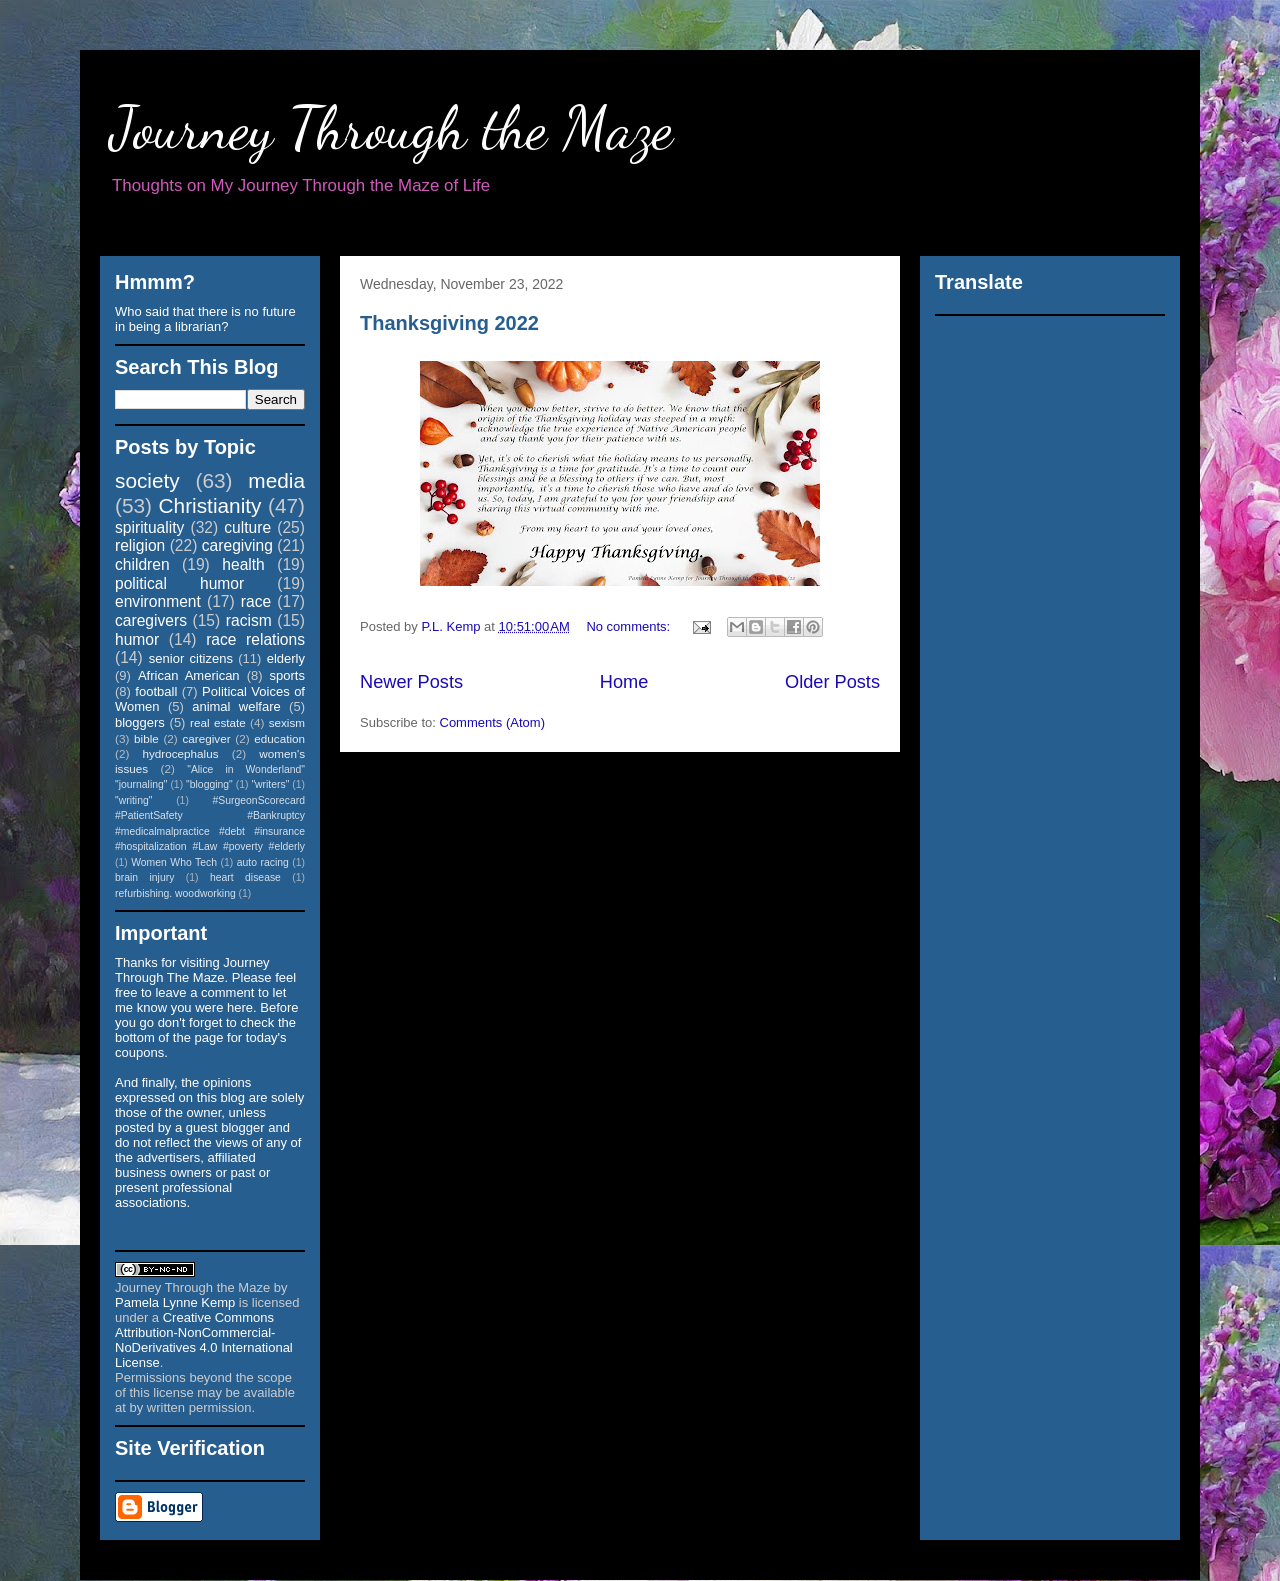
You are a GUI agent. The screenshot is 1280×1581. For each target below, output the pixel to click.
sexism (287, 722)
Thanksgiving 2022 (449, 323)
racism (249, 620)
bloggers (140, 722)
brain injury (144, 877)
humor (137, 639)
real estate (218, 722)
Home (624, 682)
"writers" (270, 784)
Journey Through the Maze (391, 128)
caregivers (151, 620)
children (142, 564)
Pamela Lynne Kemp (175, 1302)
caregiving (237, 545)
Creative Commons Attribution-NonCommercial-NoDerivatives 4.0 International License (204, 1340)
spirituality (149, 527)
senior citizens (191, 658)
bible (146, 738)
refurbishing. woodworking (175, 893)
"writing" (133, 800)
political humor (179, 583)
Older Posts (832, 682)
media (276, 480)
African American (189, 675)
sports (287, 675)
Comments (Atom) (492, 722)
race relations (255, 639)
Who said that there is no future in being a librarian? (205, 319)
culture (247, 527)
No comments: (629, 626)
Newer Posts (411, 682)
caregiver (207, 738)
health (243, 564)
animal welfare (236, 706)
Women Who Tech (174, 862)
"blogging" (209, 784)
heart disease (245, 877)
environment (158, 601)
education (279, 738)
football (156, 691)
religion (140, 545)
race (256, 601)
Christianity (210, 505)
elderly (286, 658)
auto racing (263, 862)
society (147, 480)
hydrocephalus (181, 753)
